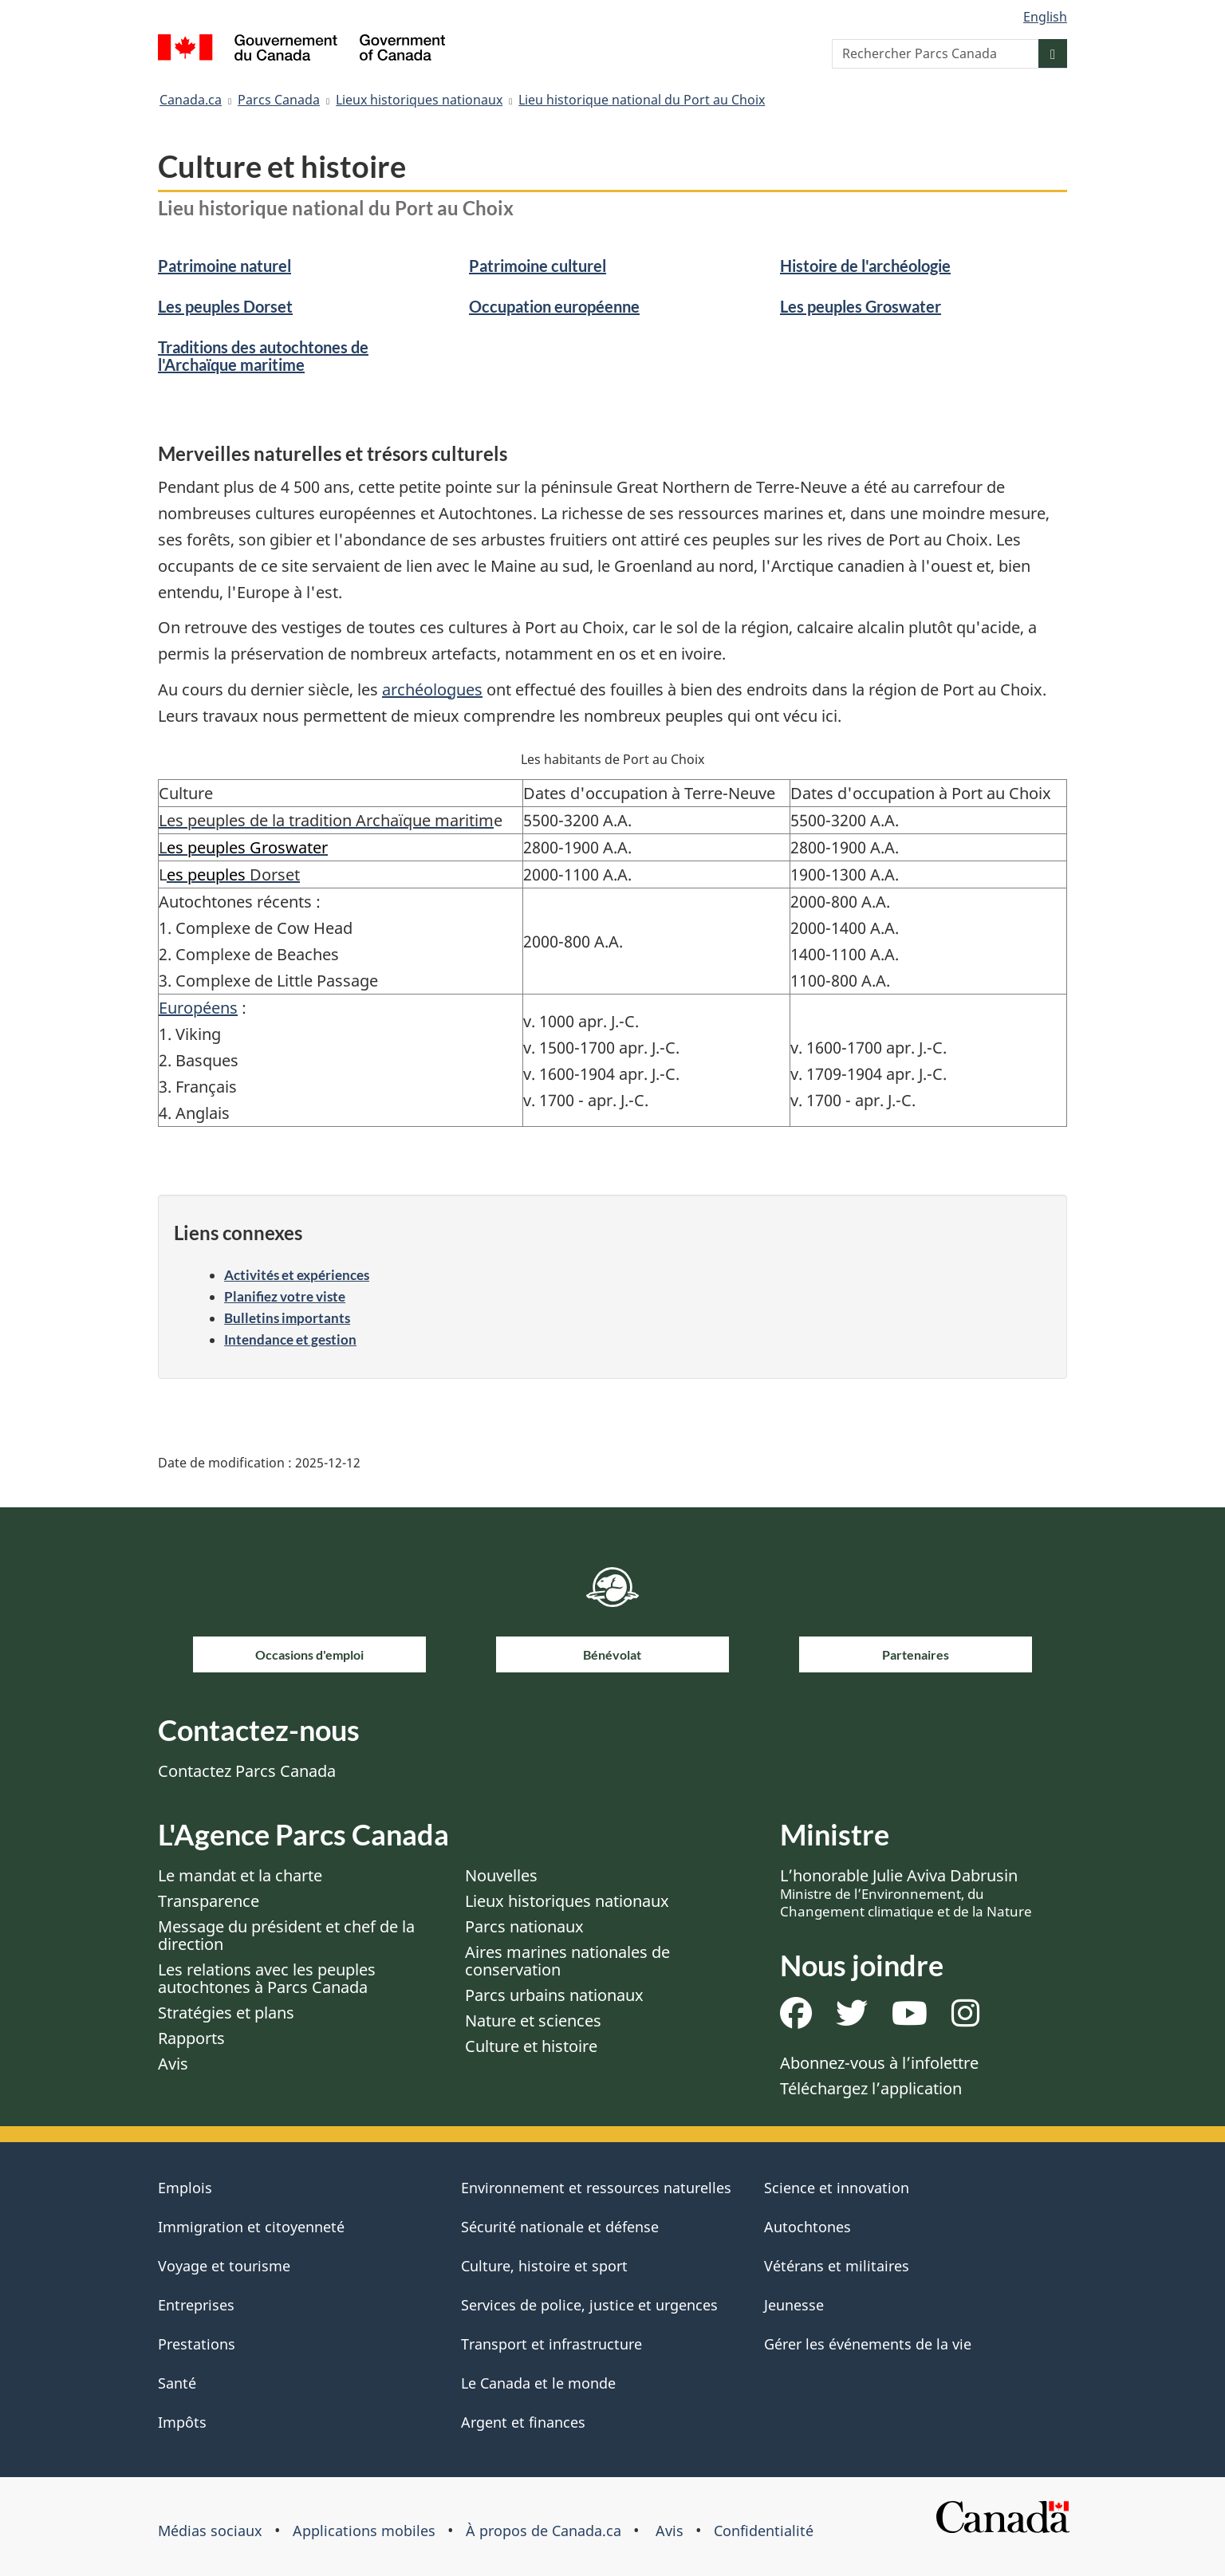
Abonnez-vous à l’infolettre (879, 2063)
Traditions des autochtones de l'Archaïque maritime (263, 355)
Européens (198, 1007)
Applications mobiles (364, 2530)
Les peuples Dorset (225, 306)
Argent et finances (523, 2422)
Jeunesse (794, 2304)
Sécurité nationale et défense (560, 2226)
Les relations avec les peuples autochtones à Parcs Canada (267, 1978)
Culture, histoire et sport (544, 2265)
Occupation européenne (554, 306)
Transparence (208, 1901)
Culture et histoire (531, 2046)
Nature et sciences (533, 2020)
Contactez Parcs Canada (247, 1771)
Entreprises (196, 2304)
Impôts (182, 2422)
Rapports (191, 2038)
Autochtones (807, 2226)
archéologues (432, 689)
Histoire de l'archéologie (865, 265)
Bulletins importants (287, 1318)
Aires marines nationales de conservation (567, 1960)
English (1045, 17)
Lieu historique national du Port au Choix (641, 99)
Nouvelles (501, 1875)
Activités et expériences (296, 1274)
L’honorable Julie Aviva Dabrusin (906, 1892)
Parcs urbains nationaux (554, 1995)
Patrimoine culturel (537, 265)
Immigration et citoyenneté (251, 2226)
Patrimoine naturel (224, 265)
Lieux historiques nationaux (419, 99)
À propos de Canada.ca (543, 2530)
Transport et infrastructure (551, 2343)
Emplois (185, 2187)
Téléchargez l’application (871, 2088)
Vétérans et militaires (836, 2265)
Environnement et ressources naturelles (596, 2187)
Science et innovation (836, 2187)
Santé (177, 2383)
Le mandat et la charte (240, 1875)
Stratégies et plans (226, 2012)
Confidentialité (763, 2530)
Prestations (196, 2343)
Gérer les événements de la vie (867, 2343)
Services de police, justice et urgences (589, 2304)
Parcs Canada (279, 99)
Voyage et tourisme (224, 2265)
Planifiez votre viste (284, 1296)
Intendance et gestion (290, 1339)
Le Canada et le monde (538, 2383)
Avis (173, 2063)
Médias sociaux (210, 2530)
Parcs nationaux (524, 1926)
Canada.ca (191, 99)
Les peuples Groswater (860, 306)
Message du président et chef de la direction (286, 1935)
